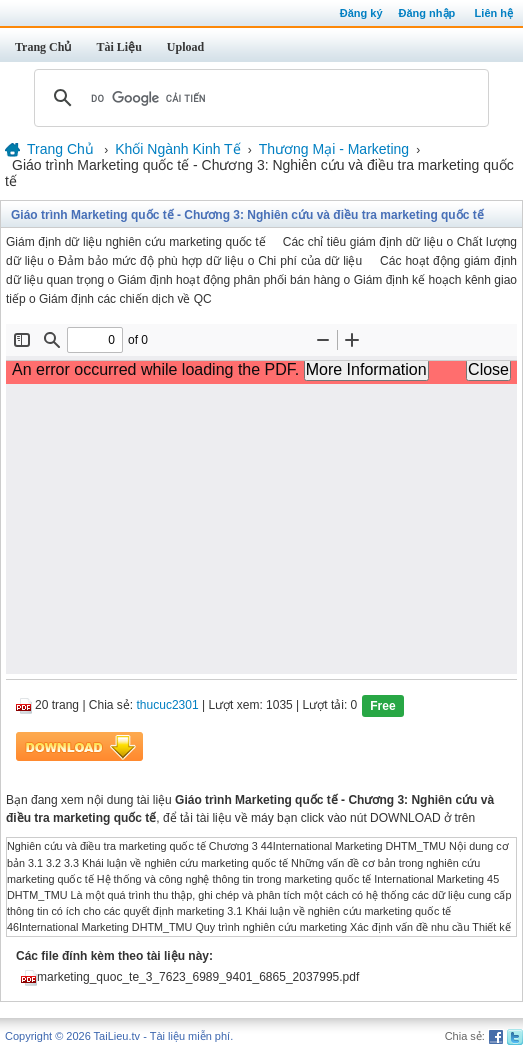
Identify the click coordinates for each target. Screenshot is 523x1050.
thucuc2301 (168, 706)
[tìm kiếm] (258, 98)
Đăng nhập (427, 13)
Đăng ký (361, 13)
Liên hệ (494, 13)
